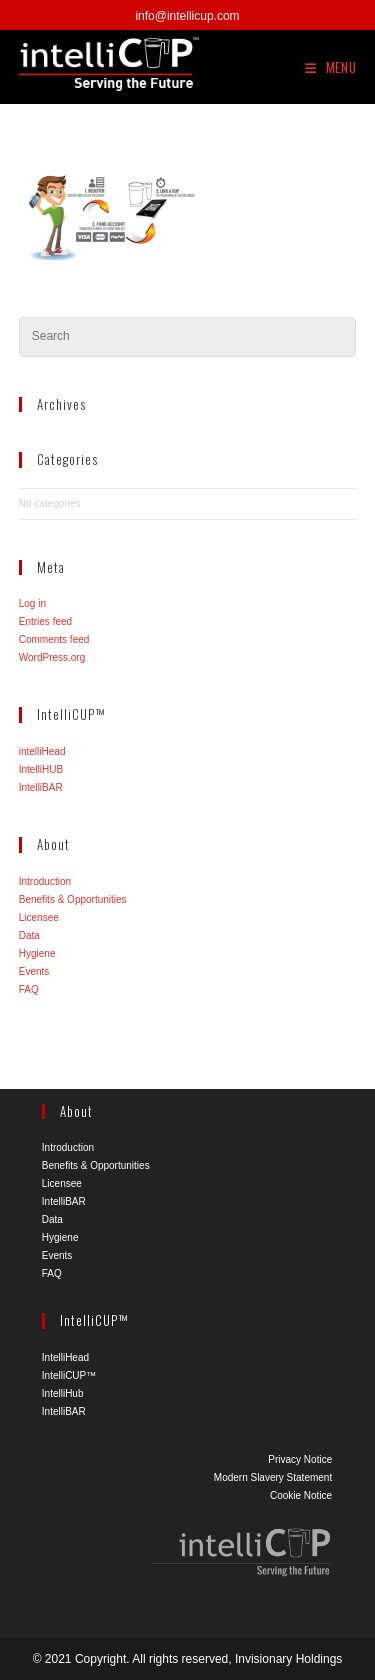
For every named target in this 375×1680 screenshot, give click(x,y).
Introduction (45, 881)
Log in (32, 603)
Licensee (39, 917)
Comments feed (54, 639)
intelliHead (42, 751)
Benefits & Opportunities (73, 899)
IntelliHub (63, 1393)
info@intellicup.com (187, 16)
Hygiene (37, 953)
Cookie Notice (301, 1495)
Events (34, 971)
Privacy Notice (300, 1459)
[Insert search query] (188, 337)
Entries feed (45, 621)
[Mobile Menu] (331, 67)
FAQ (29, 989)
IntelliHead (65, 1357)
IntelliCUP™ (69, 1375)
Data (29, 935)
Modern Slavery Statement (273, 1477)
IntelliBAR (41, 787)
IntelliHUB (41, 769)
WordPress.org (52, 657)
